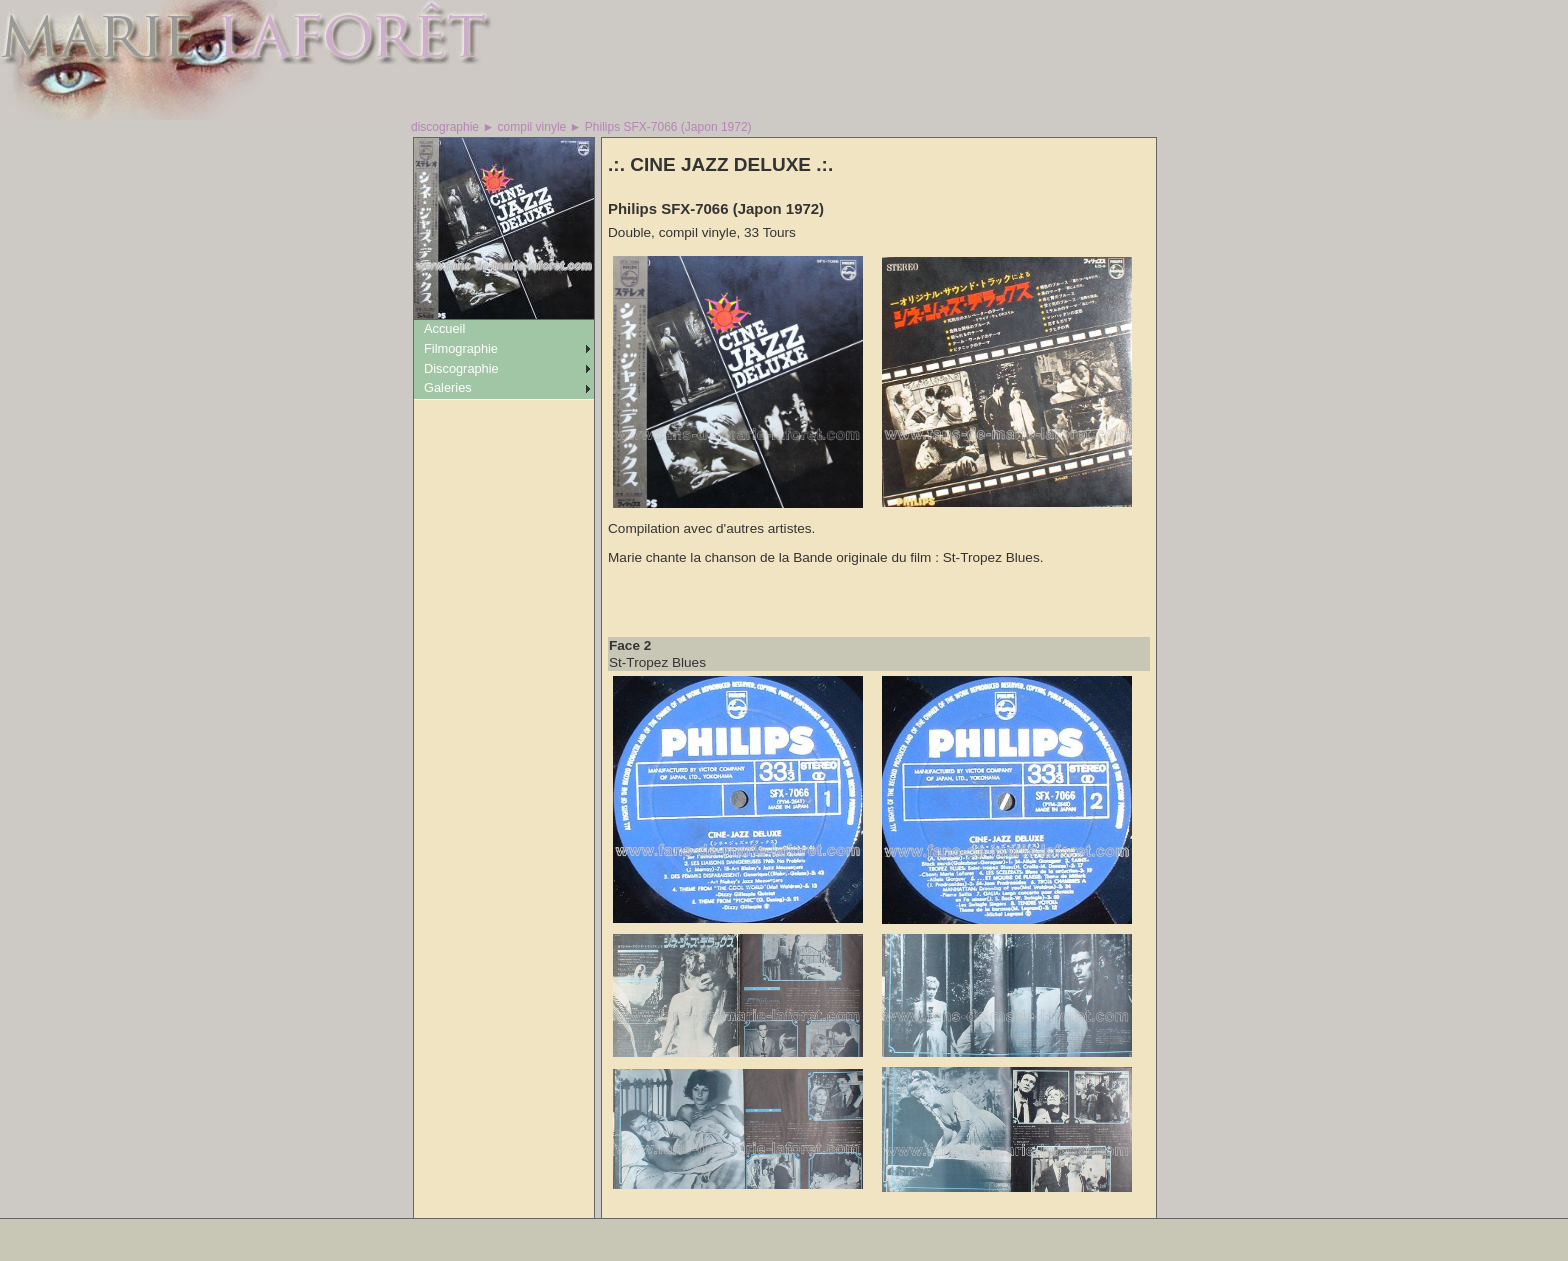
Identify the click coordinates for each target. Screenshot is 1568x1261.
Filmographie (461, 348)
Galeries (448, 387)
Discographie (461, 368)
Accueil (444, 328)
